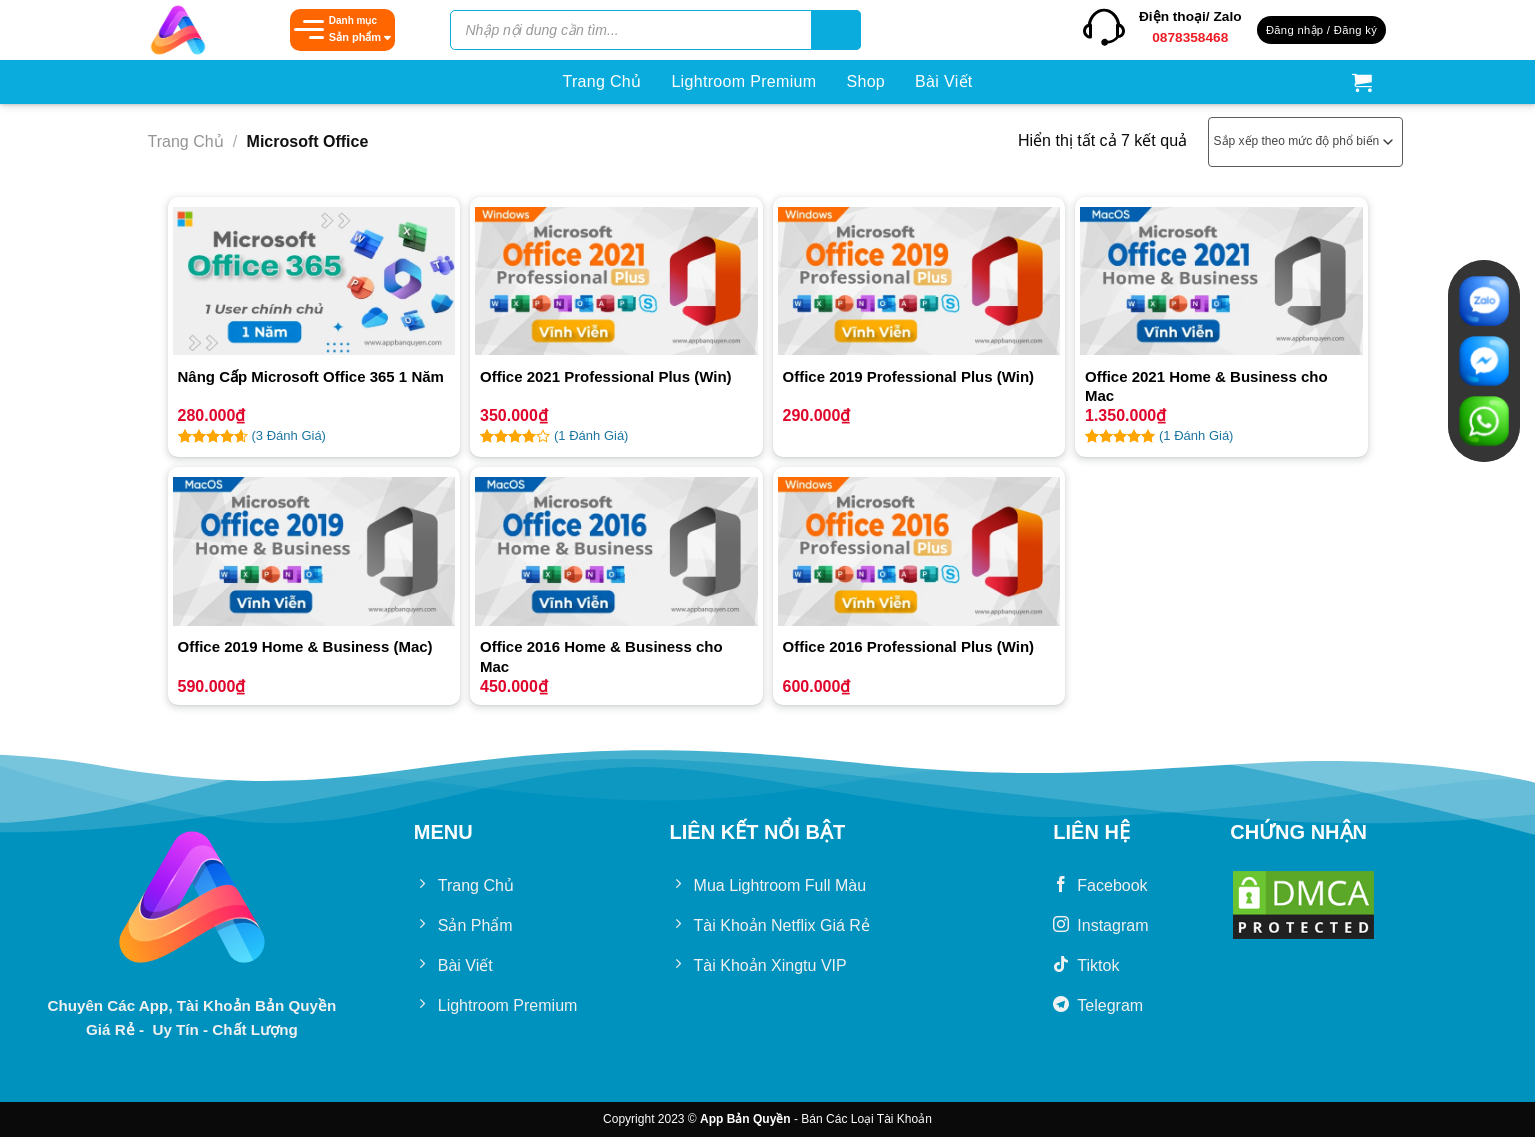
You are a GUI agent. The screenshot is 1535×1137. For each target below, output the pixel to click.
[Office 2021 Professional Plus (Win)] (616, 281)
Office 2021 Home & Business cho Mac (1206, 386)
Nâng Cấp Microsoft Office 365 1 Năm (311, 376)
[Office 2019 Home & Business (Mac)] (314, 551)
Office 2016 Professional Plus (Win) (909, 646)
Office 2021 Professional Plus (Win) (606, 376)
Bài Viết (944, 81)
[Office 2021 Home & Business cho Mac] (1221, 281)
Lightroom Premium (743, 81)
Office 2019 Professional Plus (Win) (909, 376)
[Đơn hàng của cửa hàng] (1305, 142)
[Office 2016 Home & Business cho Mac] (616, 551)
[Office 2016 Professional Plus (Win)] (919, 551)
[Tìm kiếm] (836, 30)
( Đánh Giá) (289, 435)
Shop (865, 81)
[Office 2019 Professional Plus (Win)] (919, 281)
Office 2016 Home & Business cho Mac (601, 656)
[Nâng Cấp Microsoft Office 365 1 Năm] (314, 281)
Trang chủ (186, 141)
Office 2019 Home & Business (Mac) (305, 646)
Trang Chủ (601, 81)
